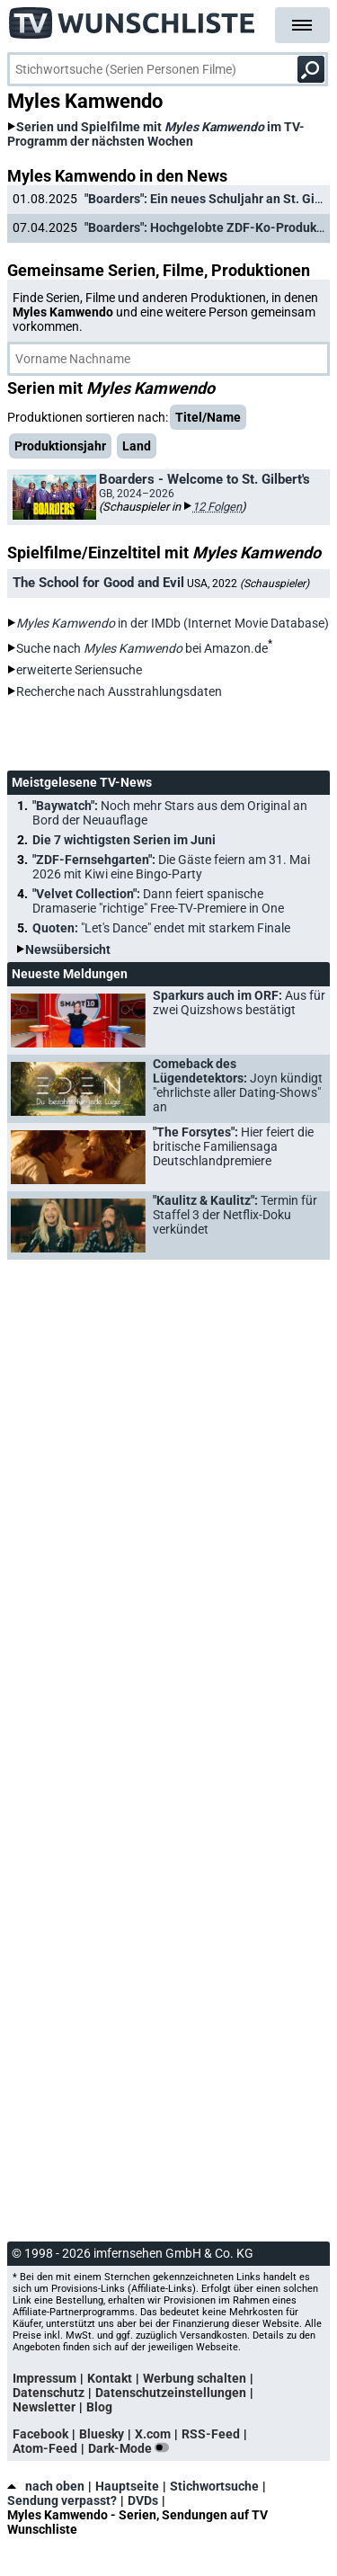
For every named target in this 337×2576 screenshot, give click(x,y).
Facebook (40, 2434)
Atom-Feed (45, 2448)
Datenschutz (48, 2392)
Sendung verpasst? (62, 2500)
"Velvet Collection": (158, 901)
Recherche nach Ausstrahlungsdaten (119, 691)
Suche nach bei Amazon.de (142, 648)
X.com (153, 2434)
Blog (99, 2407)
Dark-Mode (132, 2448)
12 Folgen (217, 506)
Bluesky (101, 2434)
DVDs (143, 2500)
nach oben (45, 2486)
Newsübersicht (68, 949)
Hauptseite (127, 2486)
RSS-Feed (211, 2434)
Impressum (44, 2378)
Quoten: (161, 928)
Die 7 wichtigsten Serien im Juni (124, 840)
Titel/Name (208, 417)
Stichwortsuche (214, 2486)
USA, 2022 (248, 583)
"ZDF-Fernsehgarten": (171, 866)
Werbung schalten (194, 2378)
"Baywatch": (169, 812)
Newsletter (44, 2407)
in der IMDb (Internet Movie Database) (172, 623)
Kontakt (109, 2378)
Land (136, 446)
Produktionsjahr (60, 446)
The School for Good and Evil (98, 583)
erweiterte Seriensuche (79, 670)
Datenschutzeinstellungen (170, 2392)
